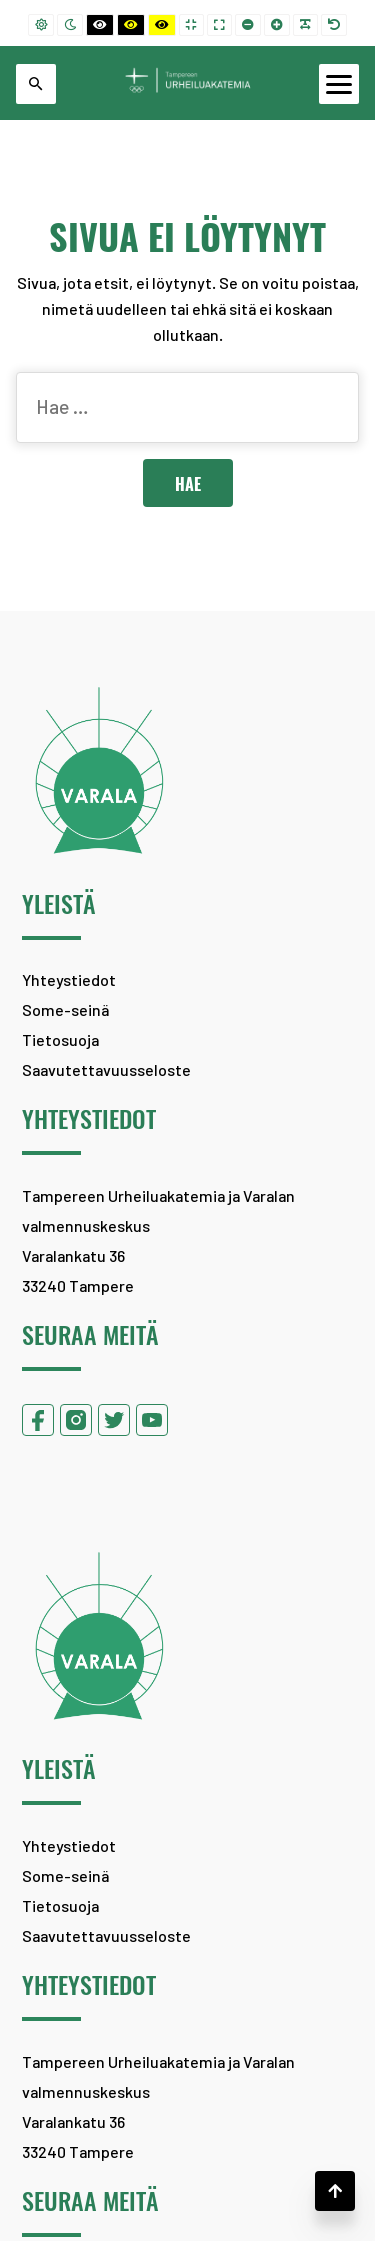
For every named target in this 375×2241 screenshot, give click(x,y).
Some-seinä (65, 1009)
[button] (335, 2191)
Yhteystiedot (69, 979)
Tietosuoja (60, 1039)
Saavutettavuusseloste (106, 1069)
